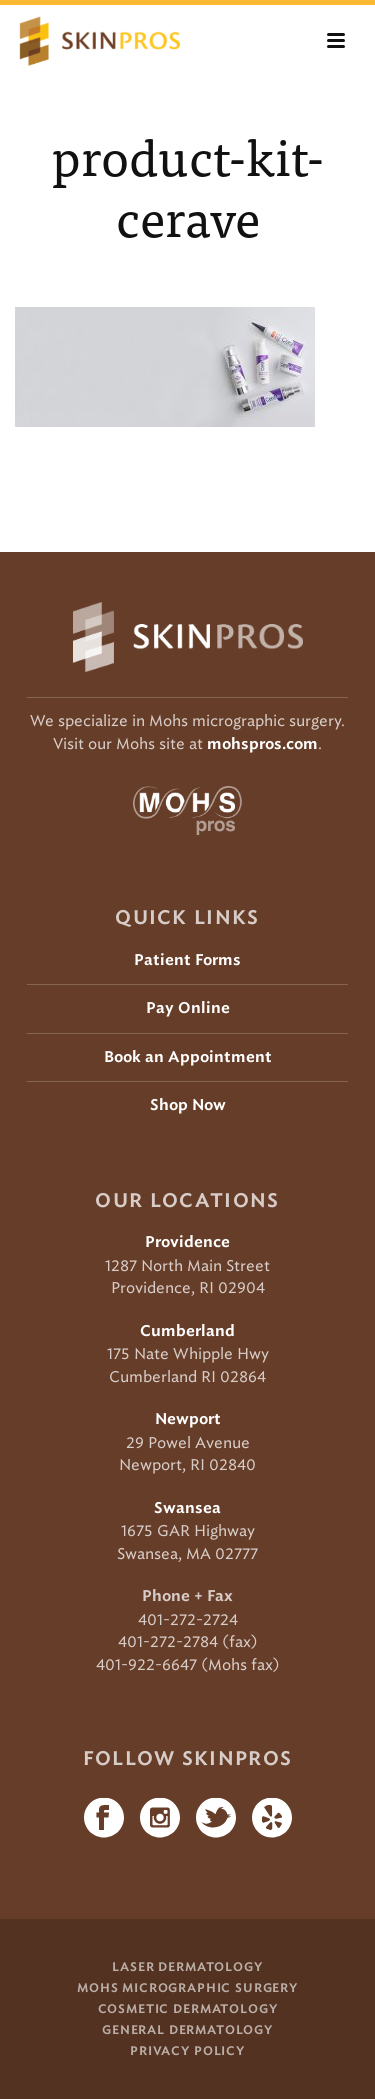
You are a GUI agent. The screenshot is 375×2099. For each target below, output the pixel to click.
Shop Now (188, 1105)
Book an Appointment (188, 1057)
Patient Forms (187, 960)
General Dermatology (187, 2030)
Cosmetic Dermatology (188, 2009)
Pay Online (188, 1008)
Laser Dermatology (187, 1967)
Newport (188, 1419)
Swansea (187, 1508)
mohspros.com (262, 744)
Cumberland (187, 1331)
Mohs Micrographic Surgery (187, 1988)
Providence (187, 1242)
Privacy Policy (187, 2051)
